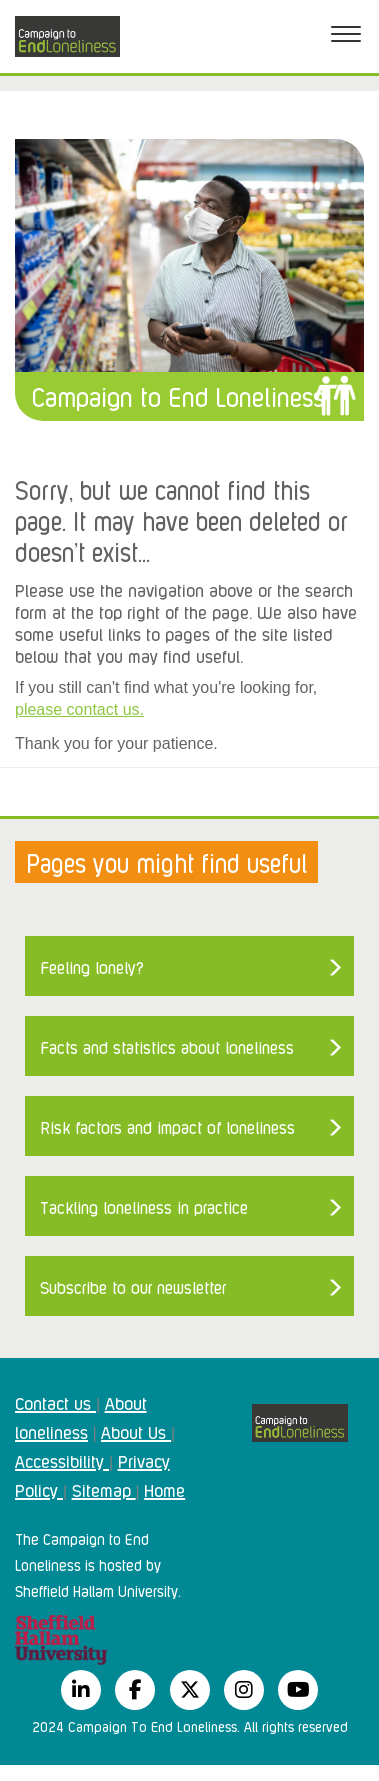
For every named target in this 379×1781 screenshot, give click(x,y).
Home (164, 1489)
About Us (136, 1431)
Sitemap (104, 1489)
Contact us (55, 1402)
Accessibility (62, 1460)
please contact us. (79, 709)
